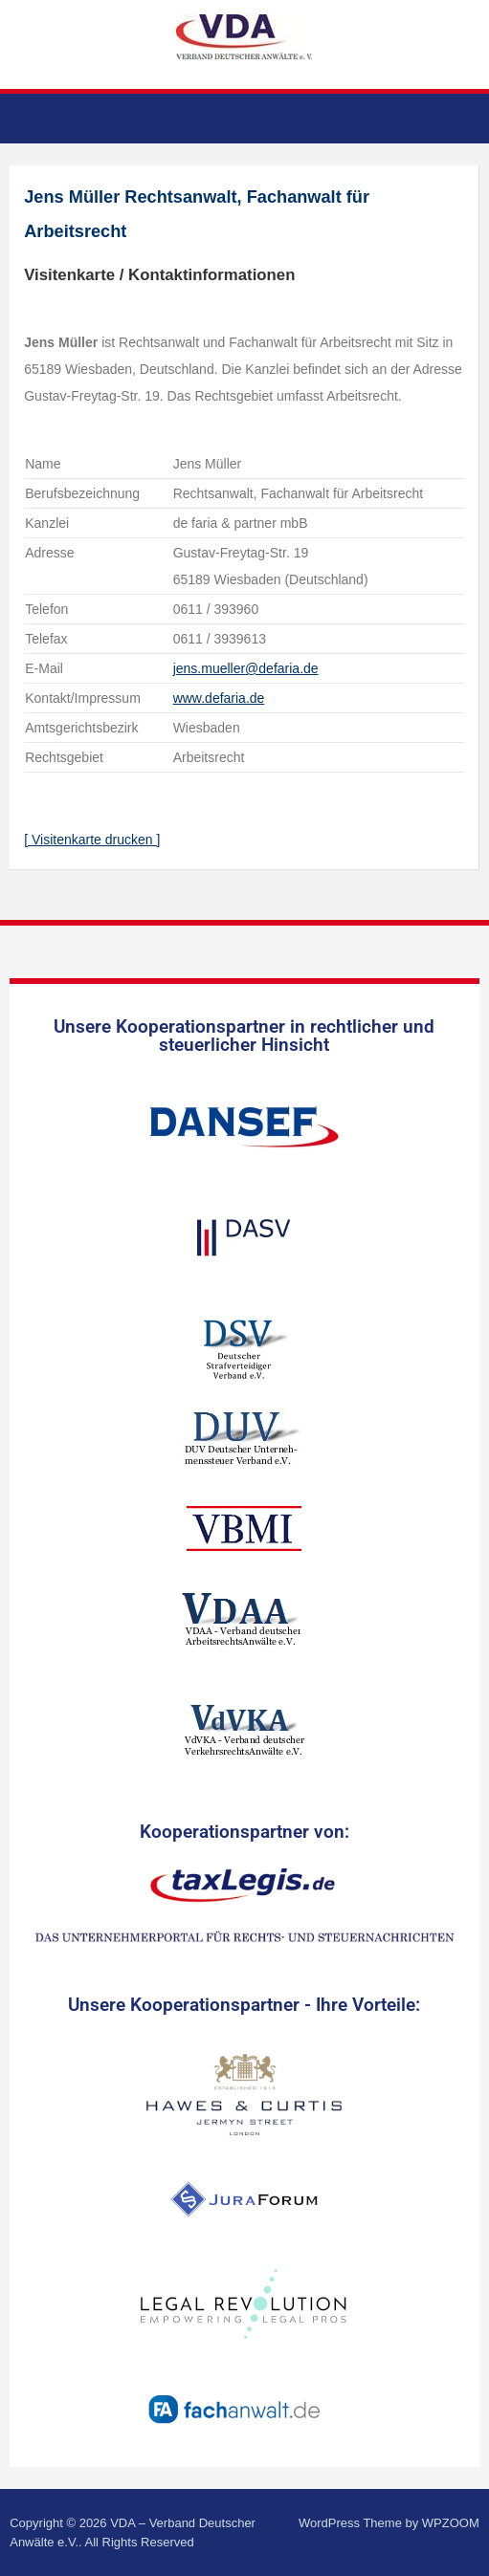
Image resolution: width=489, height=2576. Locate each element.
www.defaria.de (219, 698)
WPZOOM (450, 2523)
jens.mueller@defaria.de (246, 668)
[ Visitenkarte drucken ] (92, 839)
